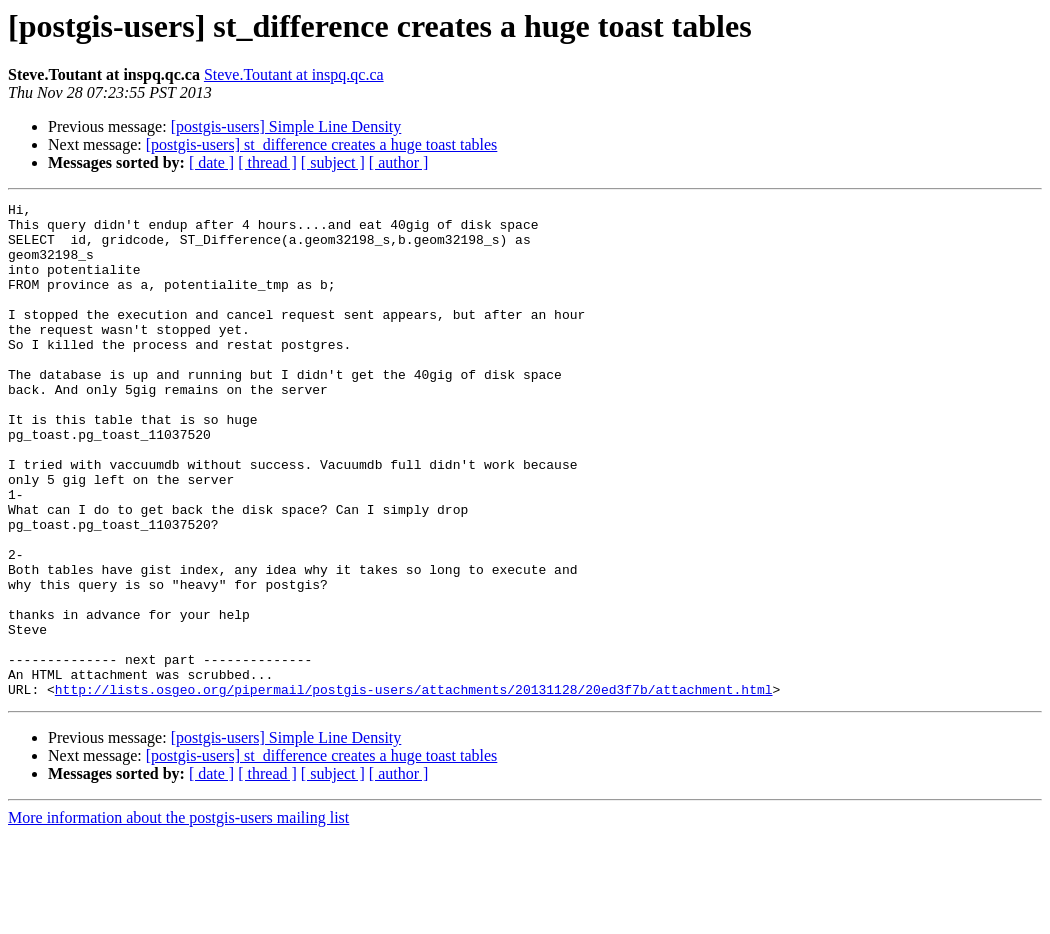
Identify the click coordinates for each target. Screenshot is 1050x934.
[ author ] (399, 162)
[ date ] (211, 162)
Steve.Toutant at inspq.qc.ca (294, 74)
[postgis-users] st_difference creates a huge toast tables (322, 144)
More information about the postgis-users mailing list (178, 916)
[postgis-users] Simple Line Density (286, 126)
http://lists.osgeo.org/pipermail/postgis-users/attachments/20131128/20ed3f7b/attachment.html (414, 788)
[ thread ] (267, 162)
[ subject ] (333, 162)
